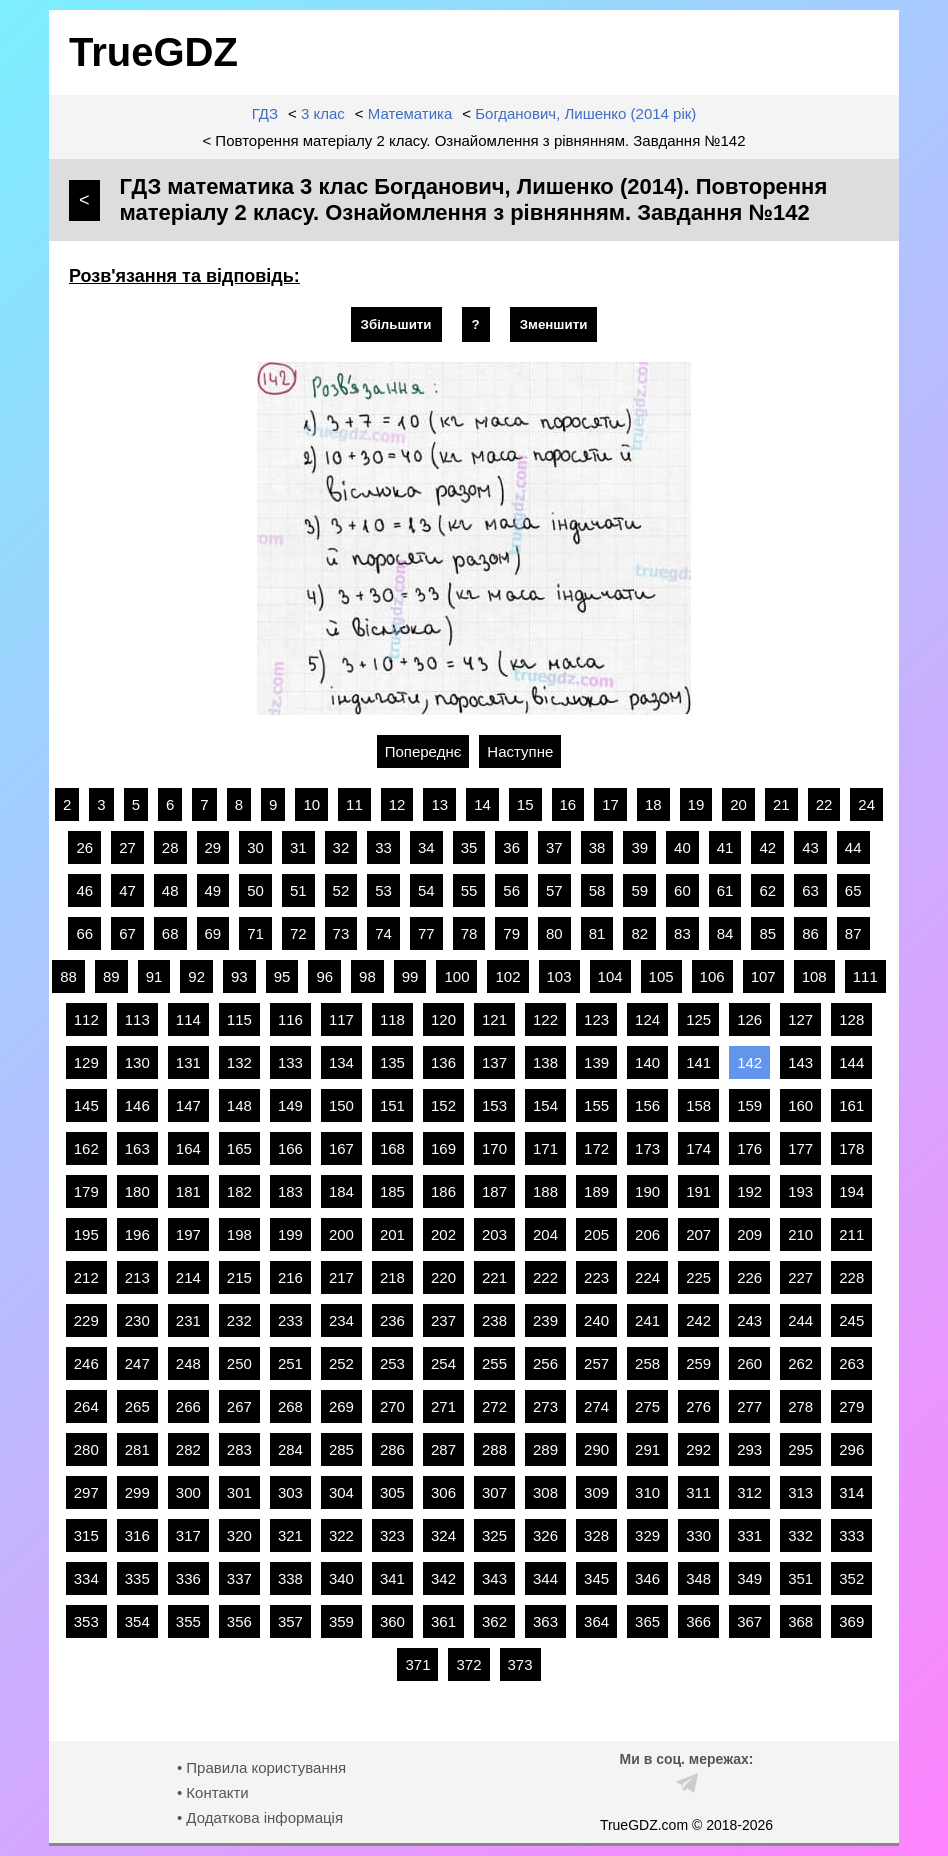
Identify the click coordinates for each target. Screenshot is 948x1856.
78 (469, 933)
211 (851, 1234)
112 (86, 1019)
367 (749, 1621)
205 (596, 1234)
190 (647, 1191)
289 (545, 1449)
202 (443, 1234)
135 (392, 1062)
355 (188, 1621)
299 (137, 1492)
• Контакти (213, 1792)
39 (639, 847)
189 (596, 1191)
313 (800, 1492)
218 (392, 1277)
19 (696, 804)
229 (86, 1320)
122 (545, 1019)
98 (367, 976)
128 (851, 1019)
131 (188, 1062)
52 (341, 890)
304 (341, 1492)
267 (239, 1406)
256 (545, 1363)
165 (239, 1148)
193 (800, 1191)
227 (800, 1277)
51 (298, 890)
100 (456, 976)
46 (84, 890)
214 (188, 1277)
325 (494, 1535)
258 (647, 1363)
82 (639, 933)
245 (851, 1320)
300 (188, 1492)
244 (800, 1320)
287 (443, 1449)
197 (188, 1234)
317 (188, 1535)
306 (443, 1492)
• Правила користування (261, 1767)
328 (596, 1535)
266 (188, 1406)
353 (86, 1621)
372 (468, 1664)
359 (341, 1621)
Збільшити (396, 324)
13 (439, 804)
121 (494, 1019)
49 (213, 890)
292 (698, 1449)
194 (851, 1191)
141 (698, 1062)
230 (137, 1320)
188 (545, 1191)
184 (341, 1191)
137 (494, 1062)
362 (494, 1621)
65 (853, 890)
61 (725, 890)
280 (86, 1449)
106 (712, 976)
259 (698, 1363)
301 (239, 1492)
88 (68, 976)
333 (851, 1535)
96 (324, 976)
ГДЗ (265, 113)
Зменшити (554, 324)
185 (392, 1191)
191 (698, 1191)
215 (239, 1277)
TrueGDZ (153, 52)
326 (545, 1535)
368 (800, 1621)
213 (137, 1277)
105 (661, 976)
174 (698, 1148)
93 (239, 976)
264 (86, 1406)
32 (341, 847)
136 (443, 1062)
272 (494, 1406)
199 (290, 1234)
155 (596, 1105)
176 (749, 1148)
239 (545, 1320)
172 (596, 1148)
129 (86, 1062)
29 (213, 847)
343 (494, 1578)
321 (290, 1535)
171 (545, 1148)
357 (290, 1621)
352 (851, 1578)
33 (383, 847)
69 (213, 933)
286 (392, 1449)
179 (86, 1191)
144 (851, 1062)
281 (137, 1449)
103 (559, 976)
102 (507, 976)
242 (698, 1320)
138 (545, 1062)
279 (851, 1406)
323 (392, 1535)
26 (84, 847)
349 (749, 1578)
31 (298, 847)
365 (647, 1621)
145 (86, 1105)
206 (647, 1234)
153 (494, 1105)
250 (239, 1363)
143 (800, 1062)
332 (800, 1535)
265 (137, 1406)
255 (494, 1363)
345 (596, 1578)
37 (554, 847)
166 (290, 1148)
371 (417, 1664)
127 (800, 1019)
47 (127, 890)
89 (111, 976)
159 (749, 1105)
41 (725, 847)
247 (137, 1363)
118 (392, 1019)
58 (597, 890)
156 (647, 1105)
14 (482, 804)
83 (682, 933)
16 (568, 804)
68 (170, 933)
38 (597, 847)
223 (596, 1277)
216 (290, 1277)
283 (239, 1449)
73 (341, 933)
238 (494, 1320)
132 (239, 1062)
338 (290, 1578)
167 (341, 1148)
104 (610, 976)
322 (341, 1535)
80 (554, 933)
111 (865, 976)
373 (520, 1664)
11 (354, 804)
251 (290, 1363)
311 (698, 1492)
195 (86, 1234)
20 (738, 804)
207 (698, 1234)
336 (188, 1578)
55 (469, 890)
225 (698, 1277)
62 (767, 890)
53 (383, 890)
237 (443, 1320)
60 (682, 890)
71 (255, 933)
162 (86, 1148)
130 (137, 1062)
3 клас (323, 113)
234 (341, 1320)
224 (647, 1277)
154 (545, 1105)
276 (698, 1406)
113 (137, 1019)
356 (239, 1621)
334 (86, 1578)
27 (127, 847)
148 (239, 1105)
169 (443, 1148)
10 (311, 804)
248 (188, 1363)
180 (137, 1191)
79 (511, 933)
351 (800, 1578)
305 (392, 1492)
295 (800, 1449)
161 (851, 1105)
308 (545, 1492)
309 (596, 1492)
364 (596, 1621)
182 (239, 1191)
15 (525, 804)
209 (749, 1234)
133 (290, 1062)
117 (341, 1019)
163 (137, 1148)
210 (800, 1234)
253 (392, 1363)
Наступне (520, 751)
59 (639, 890)
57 (554, 890)
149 (290, 1105)
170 (494, 1148)
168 (392, 1148)
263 (851, 1363)
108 (814, 976)
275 (647, 1406)
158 (698, 1105)
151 (392, 1105)
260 (749, 1363)
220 (443, 1277)
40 (682, 847)
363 (545, 1621)
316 (137, 1535)
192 (749, 1191)
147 (188, 1105)
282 (188, 1449)
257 (596, 1363)
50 (255, 890)
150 (341, 1105)
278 (800, 1406)
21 (781, 804)
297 (86, 1492)
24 (866, 804)
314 (851, 1492)
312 (749, 1492)
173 (647, 1148)
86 (810, 933)
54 (426, 890)
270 (392, 1406)
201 (392, 1234)
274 (596, 1406)
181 (188, 1191)
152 (443, 1105)
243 (749, 1320)
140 (647, 1062)
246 (86, 1363)
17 (610, 804)
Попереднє (423, 751)
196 (137, 1234)
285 (341, 1449)
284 (290, 1449)
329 (647, 1535)
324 (443, 1535)
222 (545, 1277)
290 (596, 1449)
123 (596, 1019)
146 (137, 1105)
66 (84, 933)
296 (851, 1449)
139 (596, 1062)
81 (597, 933)
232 (239, 1320)
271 (443, 1406)
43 (810, 847)
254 (443, 1363)
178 (851, 1148)
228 (851, 1277)
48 (170, 890)
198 (239, 1234)
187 (494, 1191)
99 (410, 976)
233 (290, 1320)
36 (511, 847)
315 (86, 1535)
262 (800, 1363)
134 (341, 1062)
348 (698, 1578)
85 (767, 933)
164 (188, 1148)
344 (545, 1578)
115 (239, 1019)
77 (426, 933)
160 (800, 1105)
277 (749, 1406)
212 (86, 1277)
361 (443, 1621)
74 (383, 933)
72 (298, 933)
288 (494, 1449)
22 (824, 804)
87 (853, 933)
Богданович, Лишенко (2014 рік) (585, 113)
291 (647, 1449)
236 (392, 1320)
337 (239, 1578)
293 (749, 1449)
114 (188, 1019)
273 (545, 1406)
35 (469, 847)
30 (255, 847)
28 (170, 847)
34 (426, 847)
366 (698, 1621)
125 (698, 1019)
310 (647, 1492)
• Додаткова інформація (260, 1817)
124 (647, 1019)
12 (397, 804)
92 (196, 976)
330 (698, 1535)
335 (137, 1578)
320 (239, 1535)
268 (290, 1406)
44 (853, 847)
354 (137, 1621)
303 (290, 1492)
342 (443, 1578)
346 (647, 1578)
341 (392, 1578)
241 (647, 1320)
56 (511, 890)
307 (494, 1492)
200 (341, 1234)
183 (290, 1191)
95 (282, 976)
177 (800, 1148)
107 (763, 976)
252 (341, 1363)
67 (127, 933)
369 (851, 1621)
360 (392, 1621)
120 (443, 1019)
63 (810, 890)
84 (725, 933)
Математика (410, 113)
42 (767, 847)
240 (596, 1320)
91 (154, 976)
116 (290, 1019)
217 (341, 1277)
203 (494, 1234)
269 (341, 1406)
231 (188, 1320)
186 (443, 1191)
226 (749, 1277)
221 (494, 1277)
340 (341, 1578)
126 (749, 1019)
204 (545, 1234)
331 (749, 1535)
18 (653, 804)
